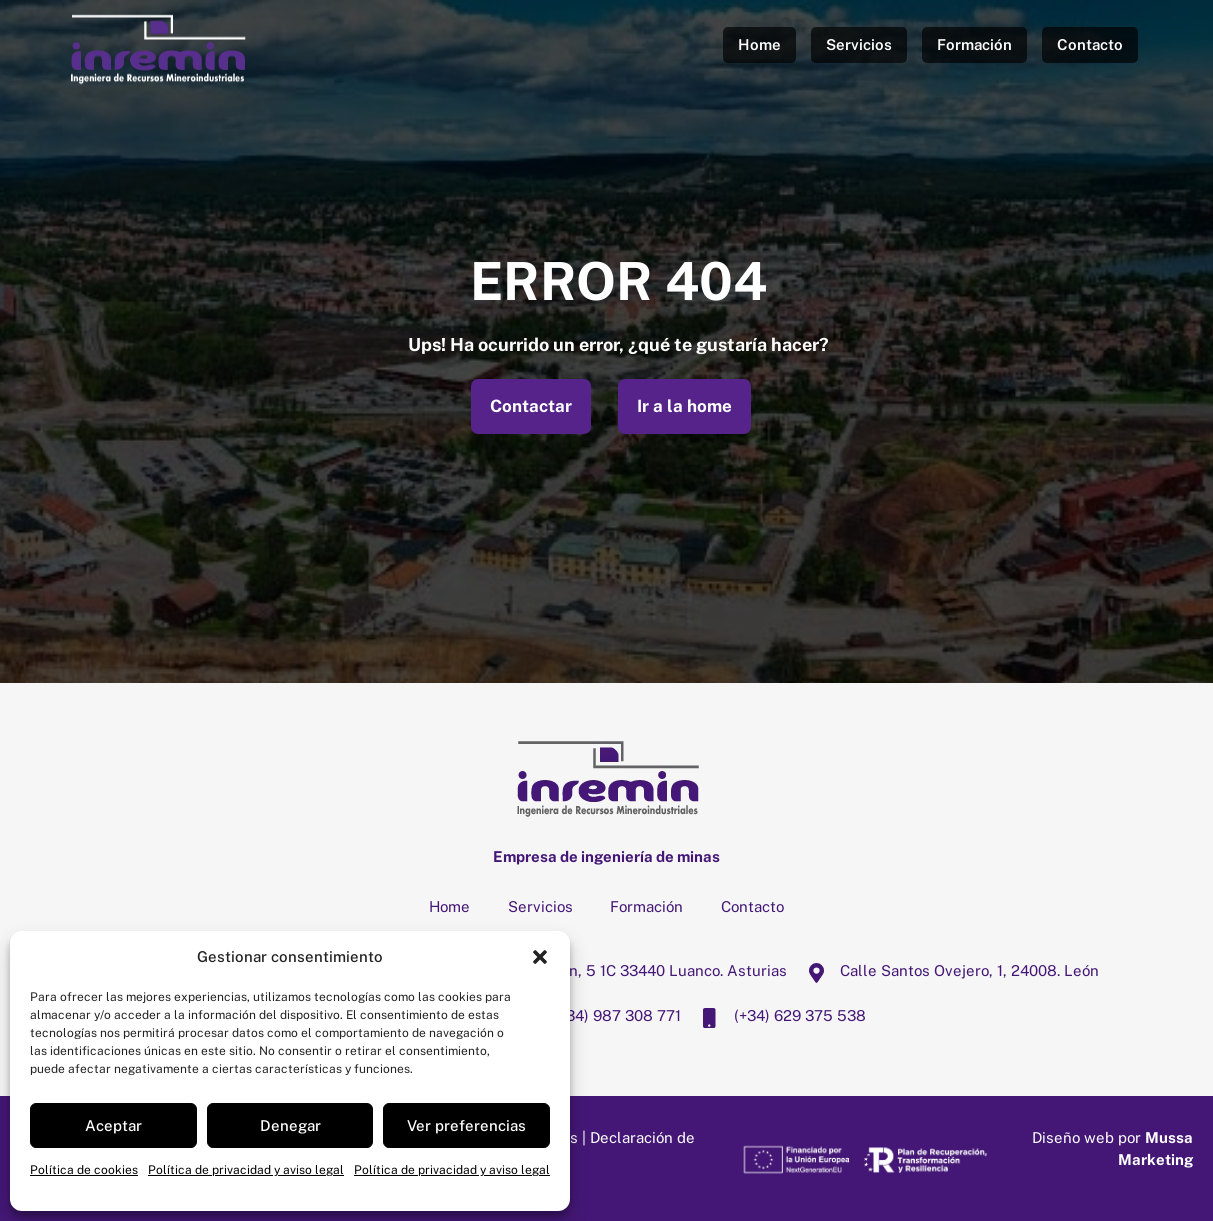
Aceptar (113, 1125)
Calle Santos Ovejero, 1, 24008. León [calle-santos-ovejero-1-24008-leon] (947, 970)
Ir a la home (684, 406)
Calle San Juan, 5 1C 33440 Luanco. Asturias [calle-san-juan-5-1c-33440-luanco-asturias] (608, 970)
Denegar (290, 1125)
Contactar (531, 406)
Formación (974, 44)
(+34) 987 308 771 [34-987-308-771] (595, 1015)
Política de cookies (84, 1170)
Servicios (859, 44)
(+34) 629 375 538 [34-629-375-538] (778, 1015)
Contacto (1090, 44)
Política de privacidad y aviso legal (246, 1170)
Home (759, 44)
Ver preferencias (466, 1125)
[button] (540, 957)
